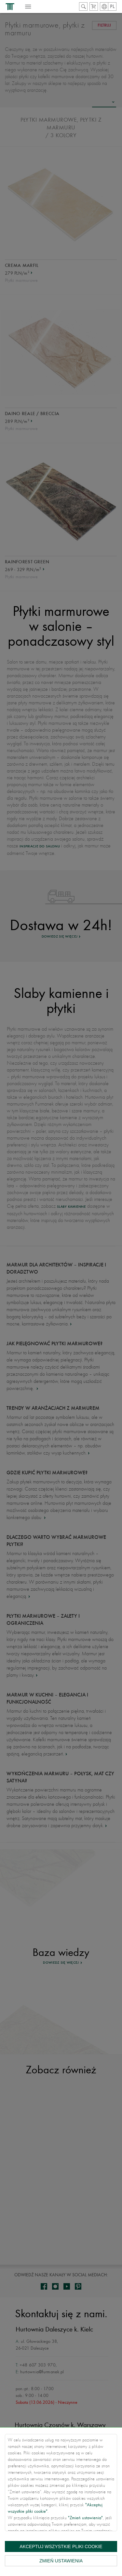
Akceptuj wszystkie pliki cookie (61, 2546)
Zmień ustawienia (61, 2560)
